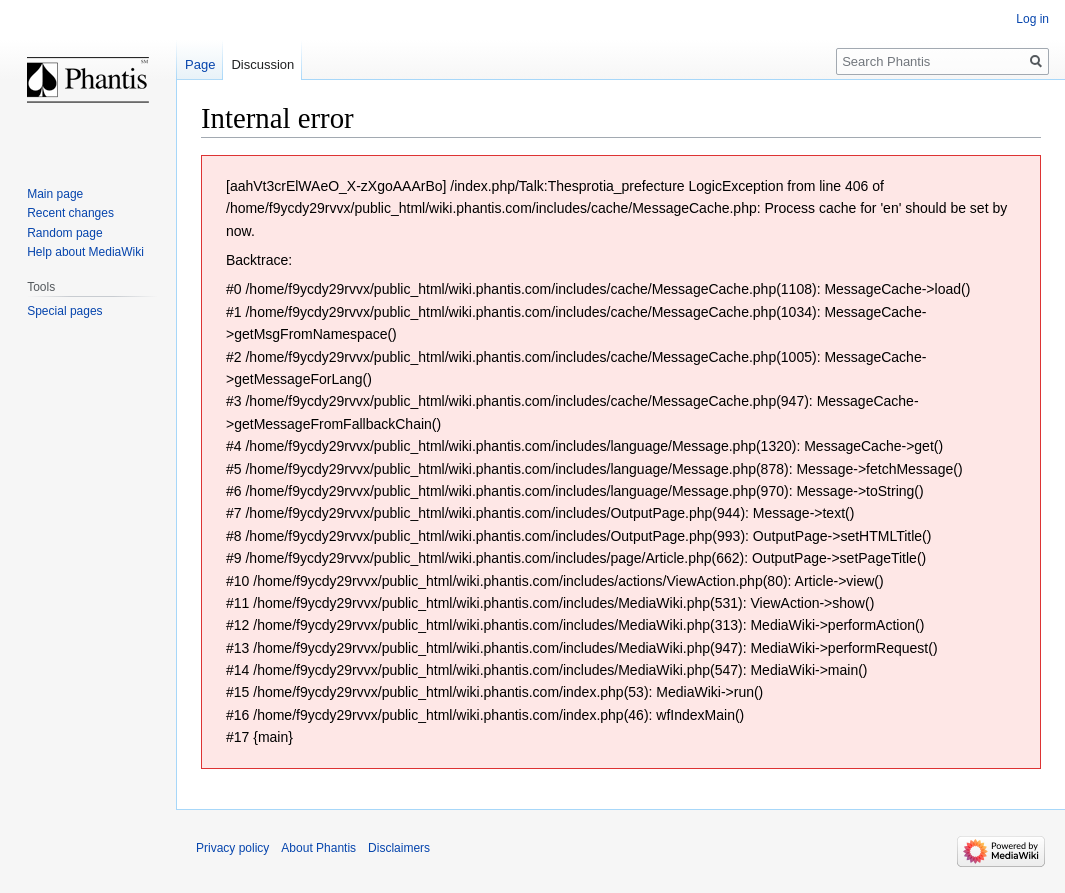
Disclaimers (399, 848)
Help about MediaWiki (85, 252)
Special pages (64, 311)
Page (200, 64)
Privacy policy (232, 848)
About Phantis (318, 848)
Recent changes (70, 213)
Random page (64, 233)
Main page (55, 194)
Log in (1032, 19)
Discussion (262, 64)
